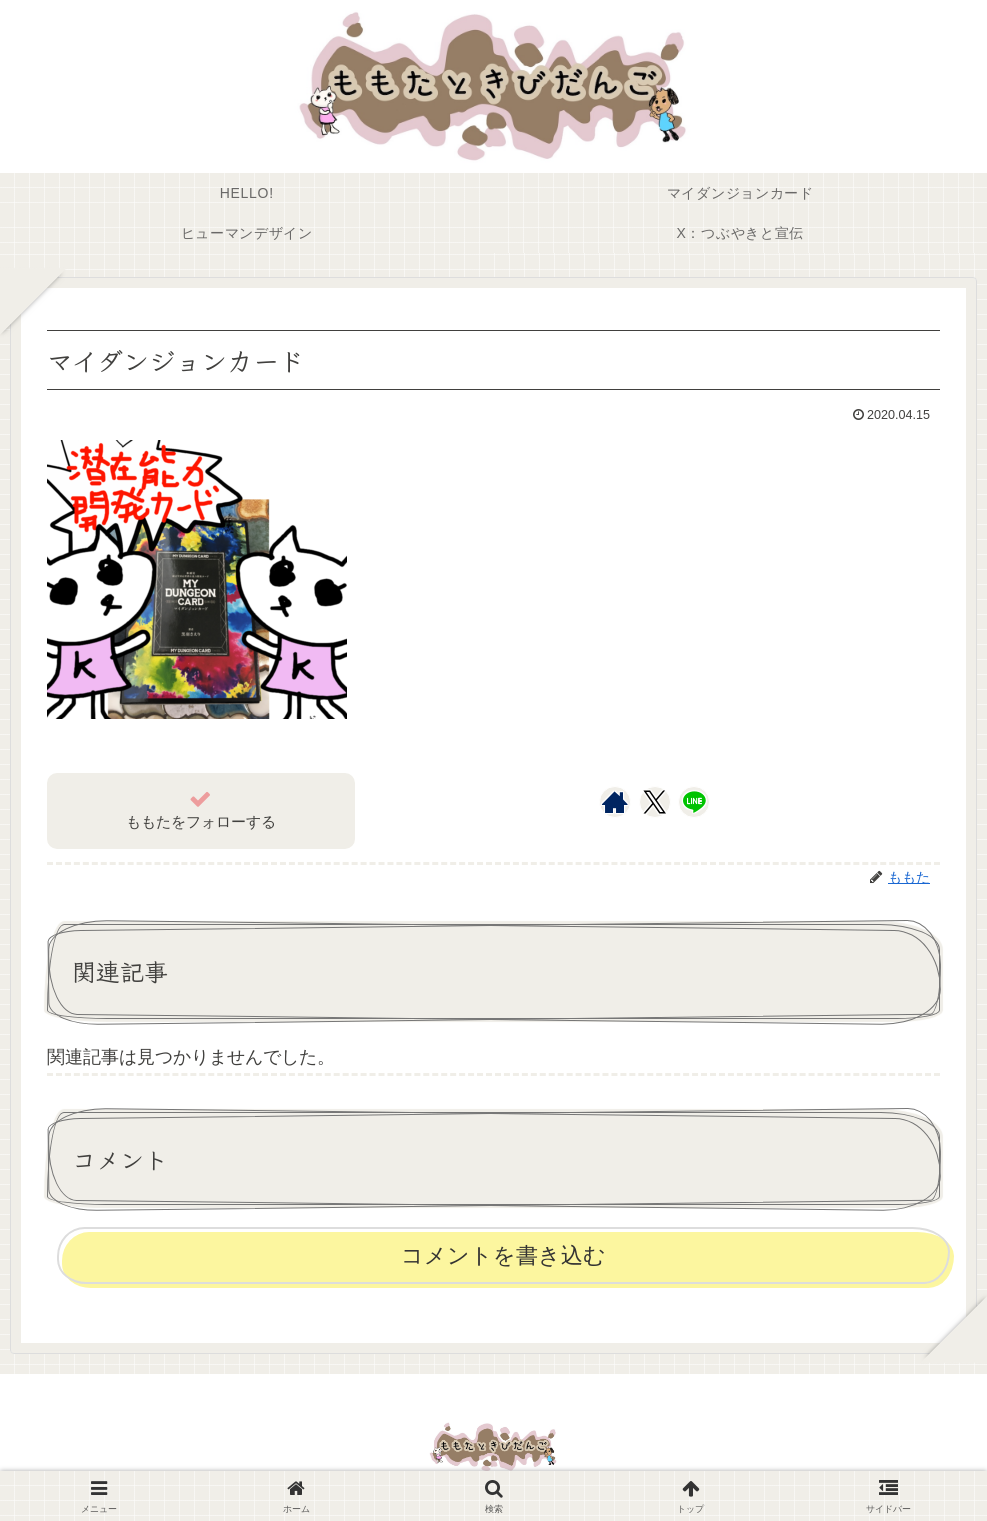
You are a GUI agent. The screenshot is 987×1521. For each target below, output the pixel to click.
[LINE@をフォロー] (694, 802)
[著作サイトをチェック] (615, 802)
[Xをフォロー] (654, 802)
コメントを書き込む (503, 1255)
